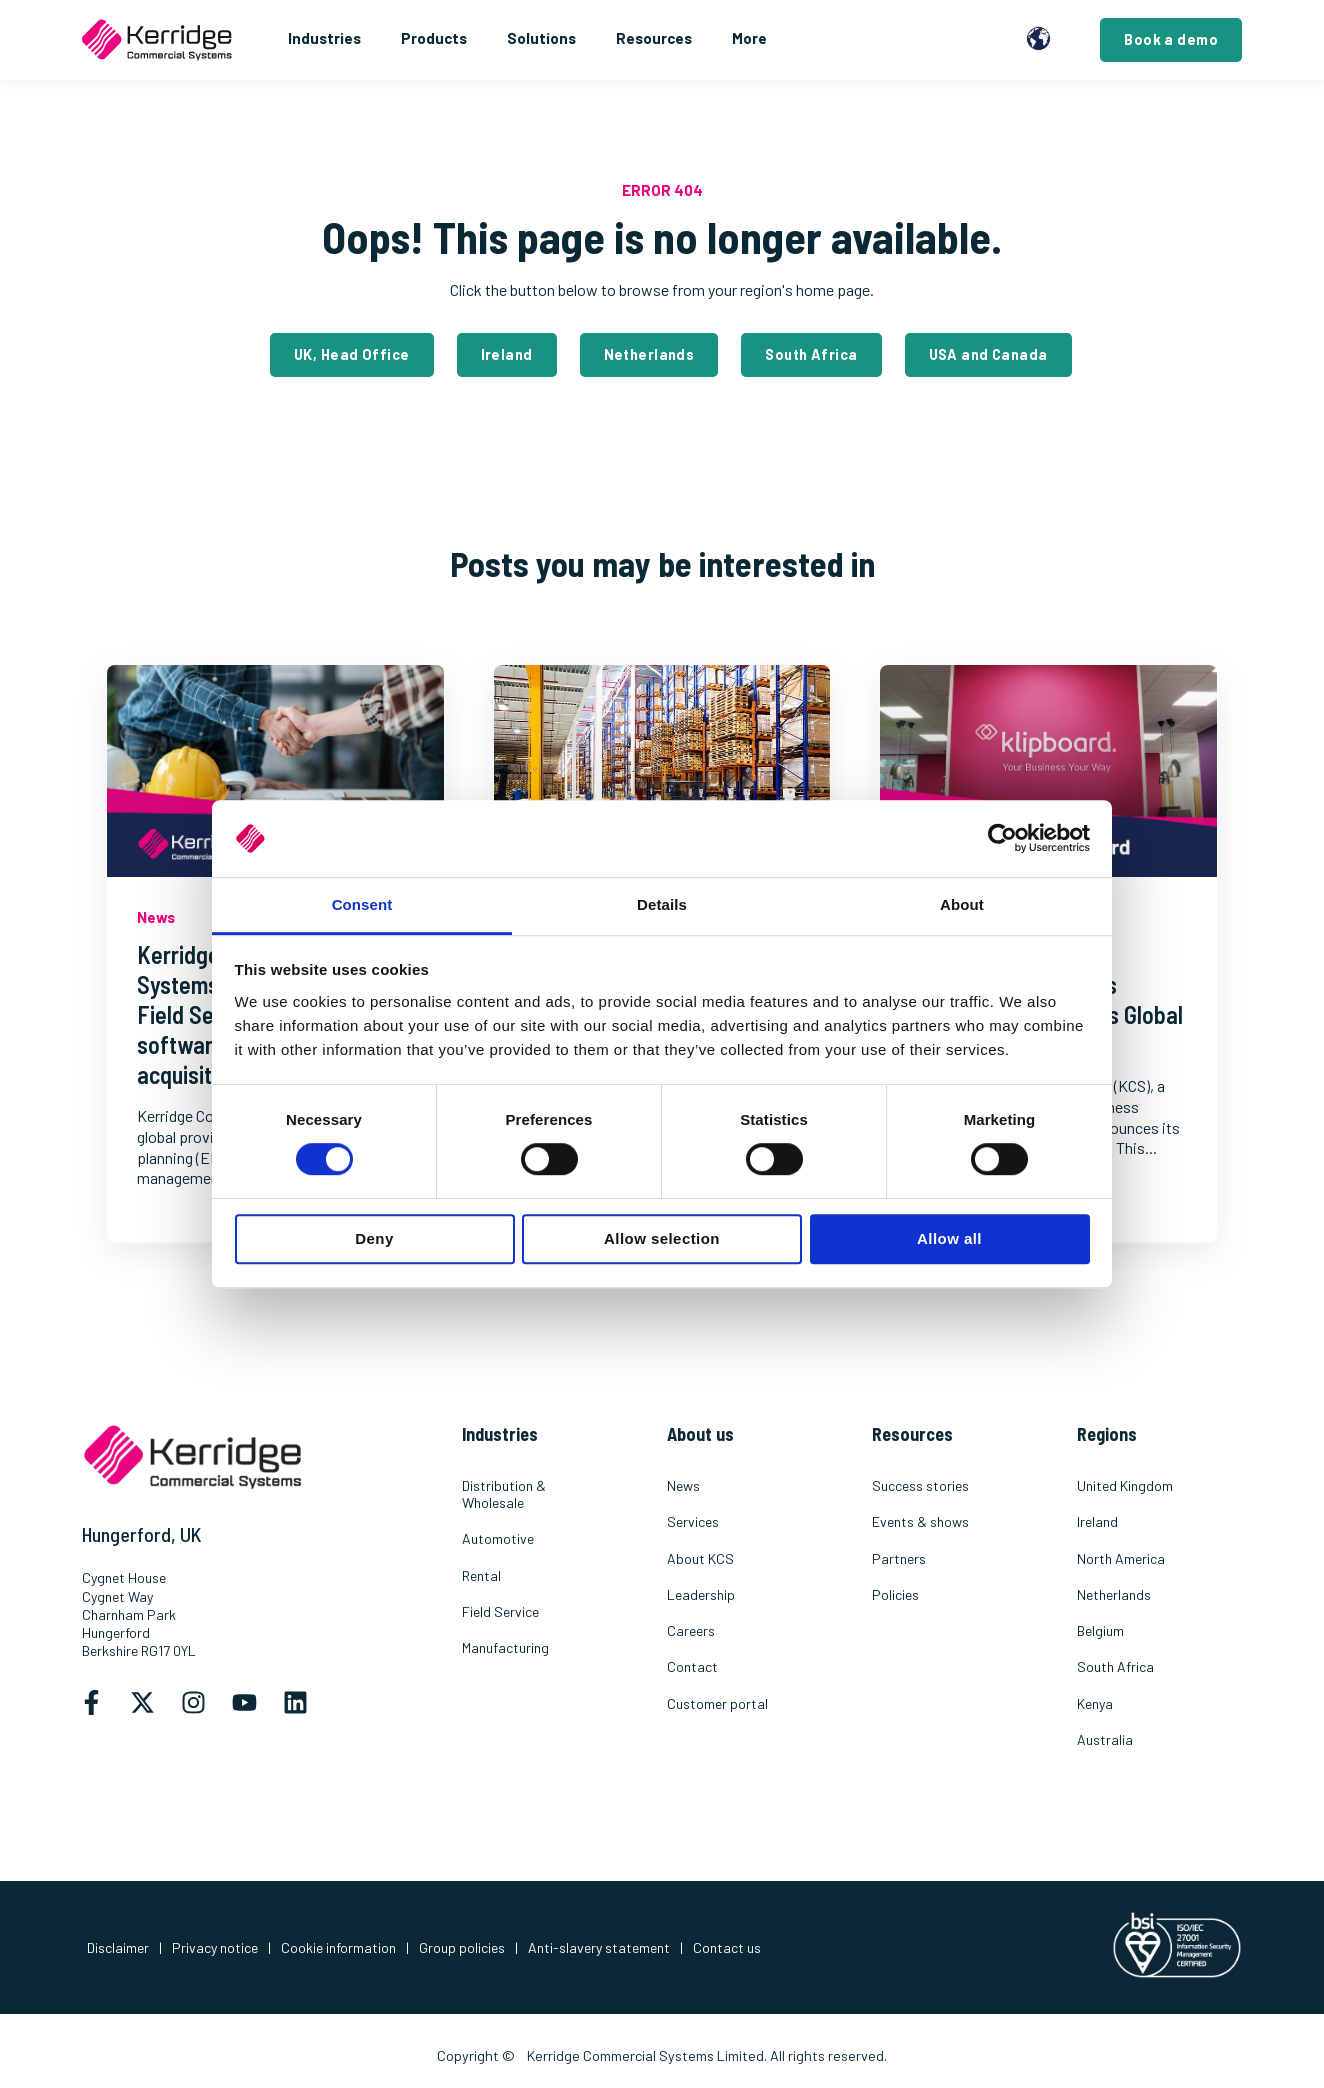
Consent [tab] (362, 904)
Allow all (949, 1238)
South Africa (811, 354)
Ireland (507, 354)
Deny (374, 1238)
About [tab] (962, 904)
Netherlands (649, 354)
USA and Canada (988, 354)
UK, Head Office (351, 354)
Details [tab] (662, 904)
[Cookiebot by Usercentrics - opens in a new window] (1002, 839)
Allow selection (662, 1238)
